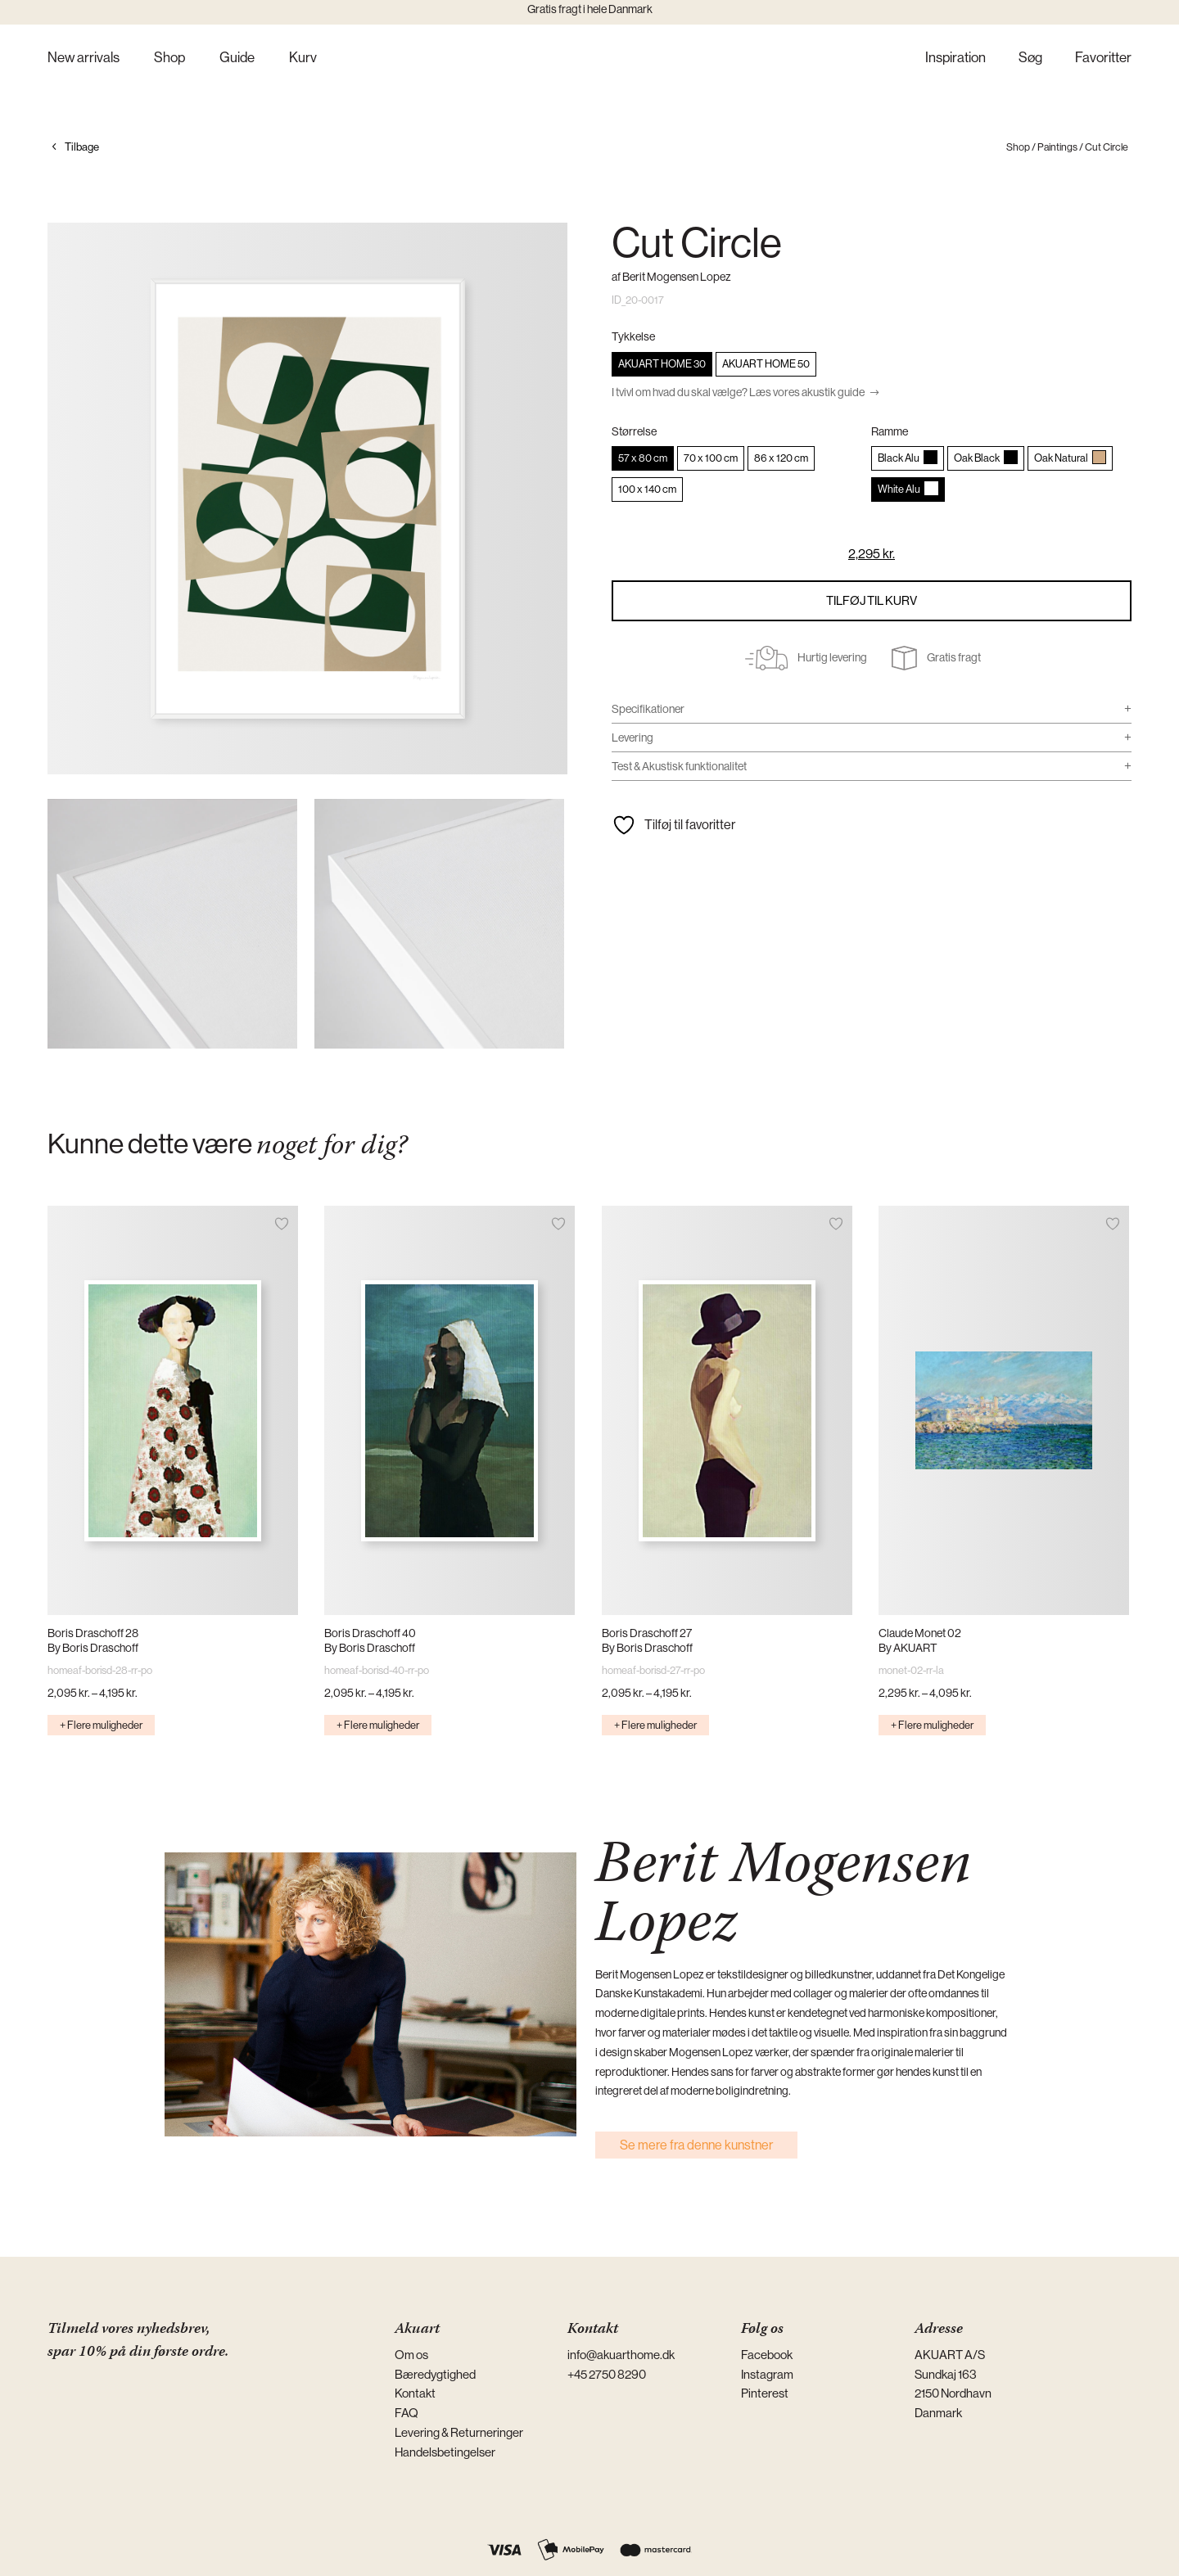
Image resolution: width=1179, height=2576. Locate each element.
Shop (169, 58)
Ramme (889, 431)
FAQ (406, 2413)
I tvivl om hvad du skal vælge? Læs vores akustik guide (738, 392)
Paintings (1057, 147)
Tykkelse (633, 336)
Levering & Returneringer (459, 2432)
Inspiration (955, 58)
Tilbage (82, 147)
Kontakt (415, 2393)
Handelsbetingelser (445, 2452)
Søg (1030, 58)
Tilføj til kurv (871, 600)
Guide (237, 58)
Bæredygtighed (435, 2374)
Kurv (303, 58)
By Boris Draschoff (92, 1647)
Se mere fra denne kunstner (696, 2145)
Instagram (767, 2374)
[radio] (662, 364)
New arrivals (83, 58)
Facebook (767, 2355)
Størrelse (634, 431)
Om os (411, 2355)
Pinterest (764, 2393)
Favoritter (1103, 58)
